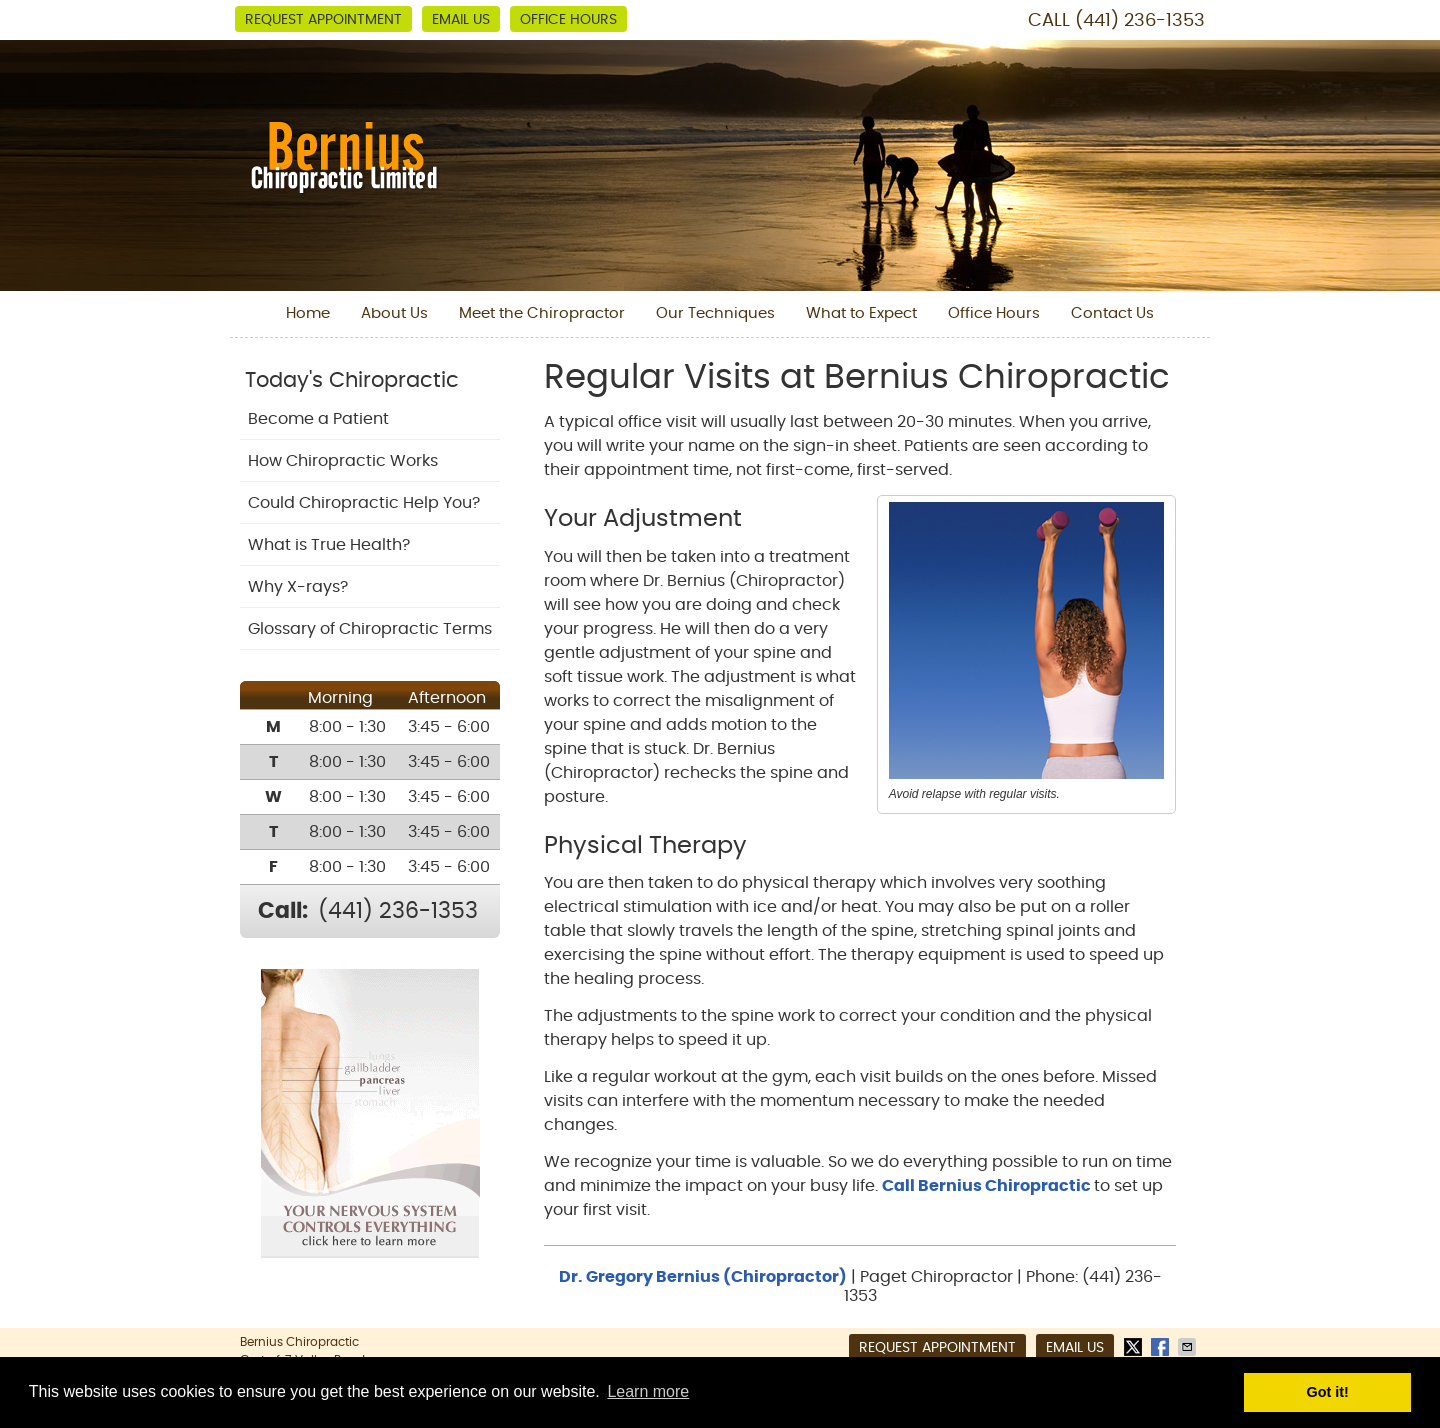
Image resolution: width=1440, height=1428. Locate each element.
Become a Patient (318, 419)
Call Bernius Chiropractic (988, 1186)
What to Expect (861, 313)
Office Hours (568, 20)
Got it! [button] (1328, 1392)
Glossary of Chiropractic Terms (370, 629)
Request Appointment (323, 20)
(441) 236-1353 (1140, 21)
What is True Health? (329, 545)
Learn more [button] (648, 1391)
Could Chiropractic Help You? (364, 503)
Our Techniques (715, 313)
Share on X (1135, 1347)
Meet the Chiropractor (542, 313)
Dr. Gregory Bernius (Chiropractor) (703, 1277)
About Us (394, 313)
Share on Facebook (1162, 1347)
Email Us (461, 20)
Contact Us (1112, 313)
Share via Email (1189, 1347)
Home (308, 313)
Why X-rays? (298, 587)
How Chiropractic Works (343, 461)
